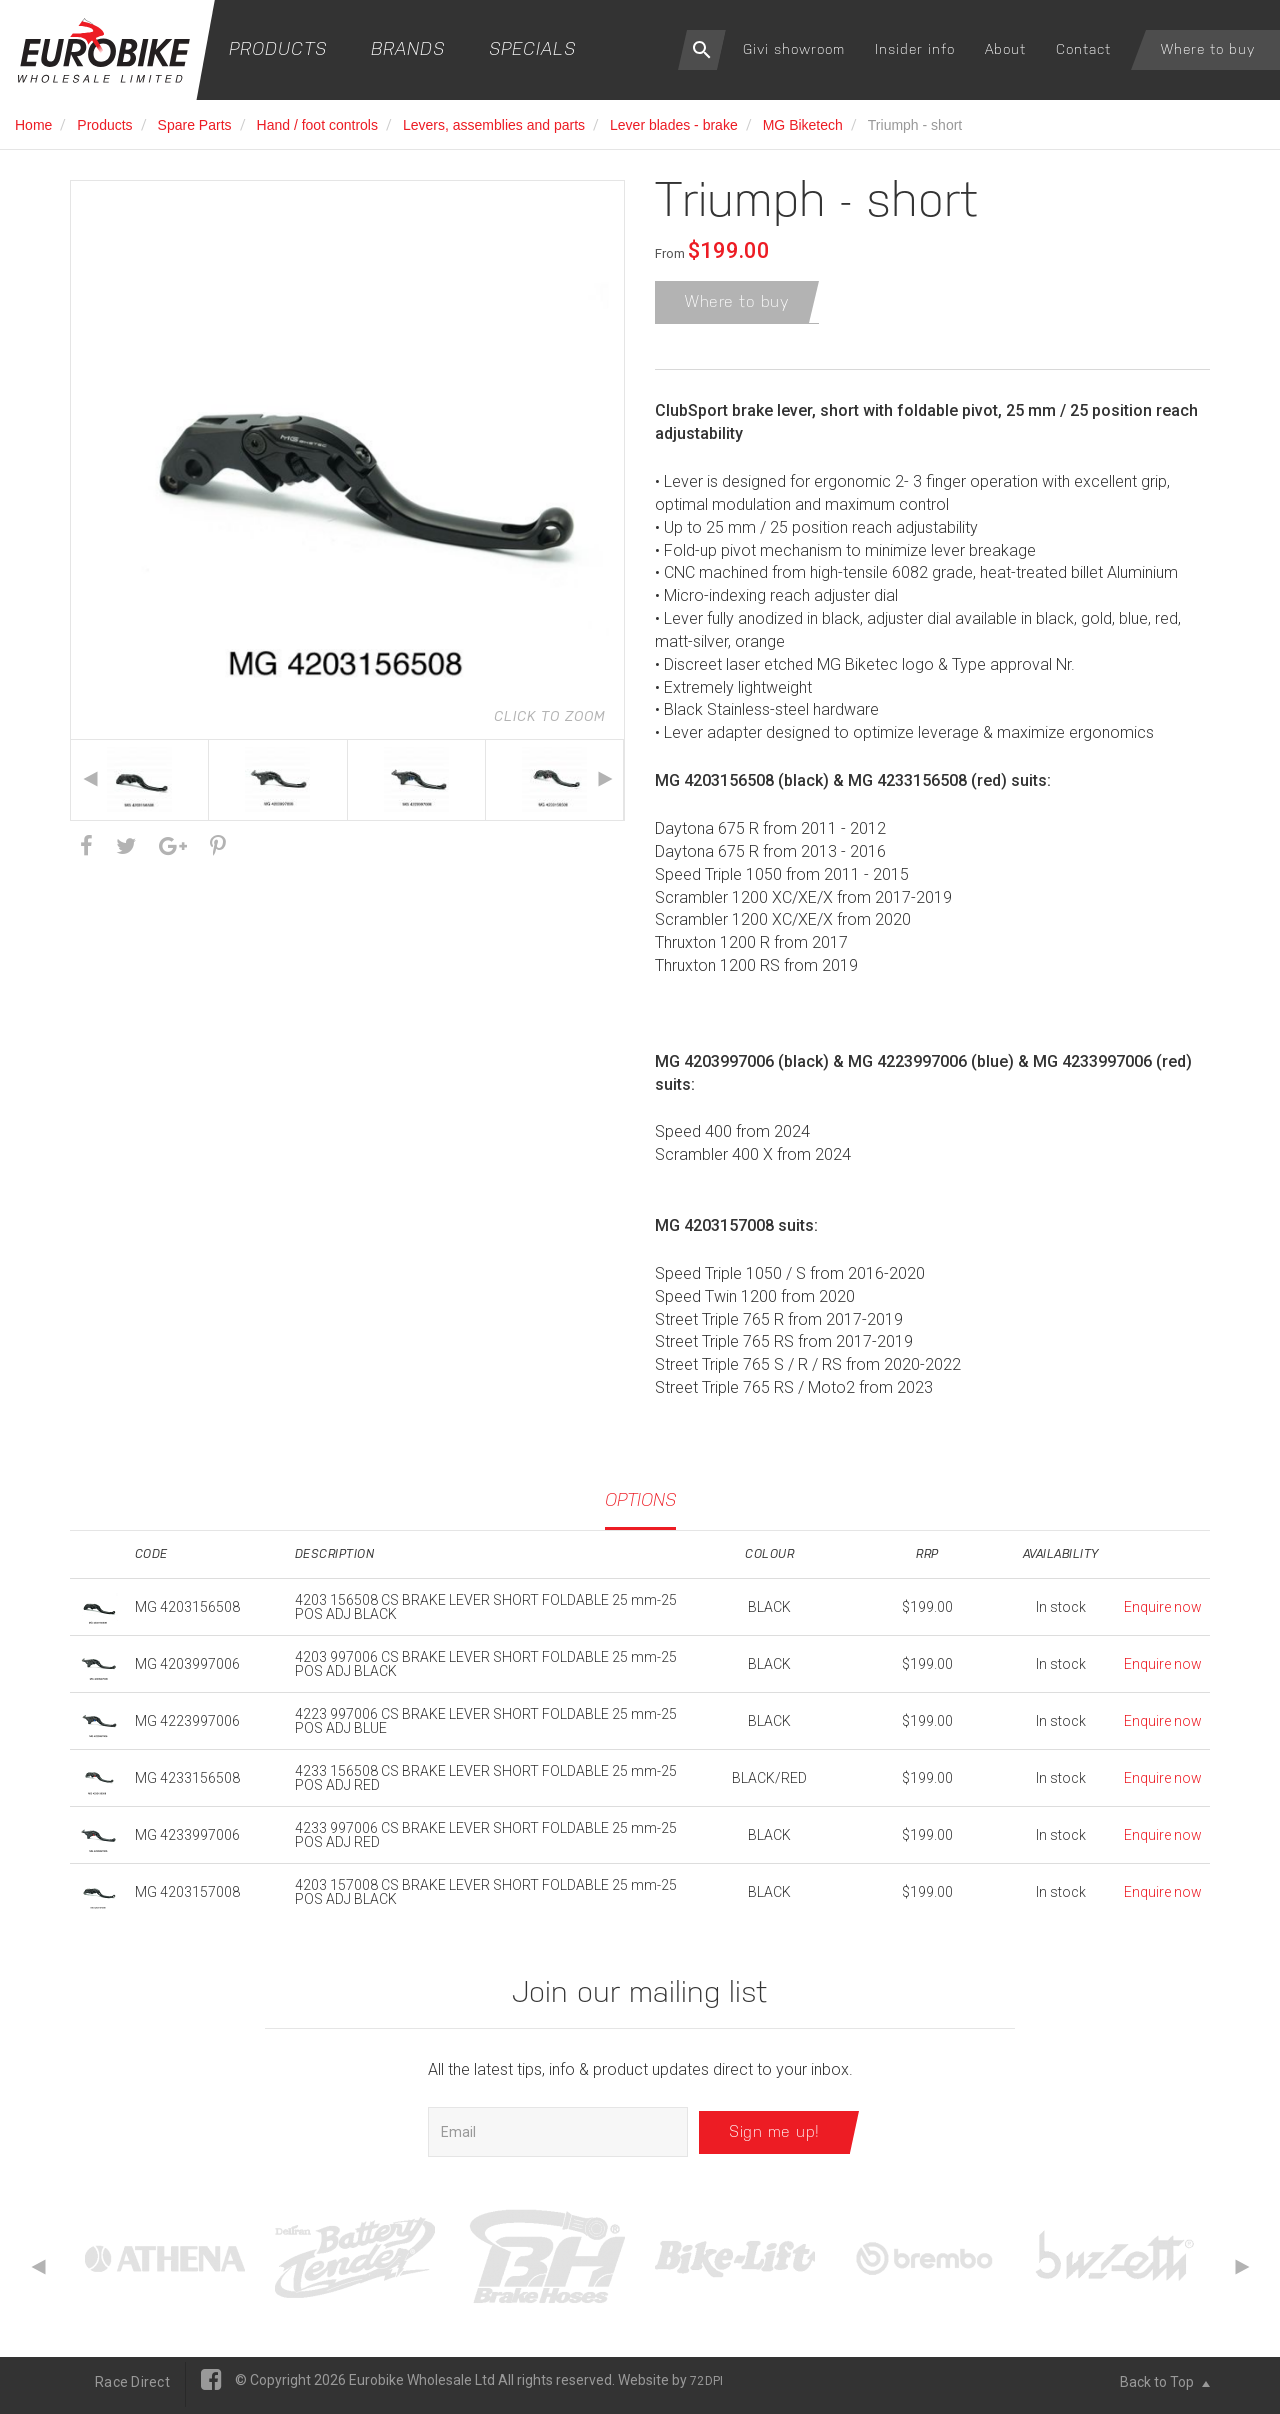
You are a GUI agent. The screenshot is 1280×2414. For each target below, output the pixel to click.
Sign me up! (774, 2138)
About (1005, 49)
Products (278, 48)
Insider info (915, 49)
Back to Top (1165, 2389)
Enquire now (1163, 1615)
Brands (408, 48)
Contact (1083, 49)
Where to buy (1208, 49)
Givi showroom (794, 49)
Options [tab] (640, 1506)
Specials (532, 48)
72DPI (706, 2388)
